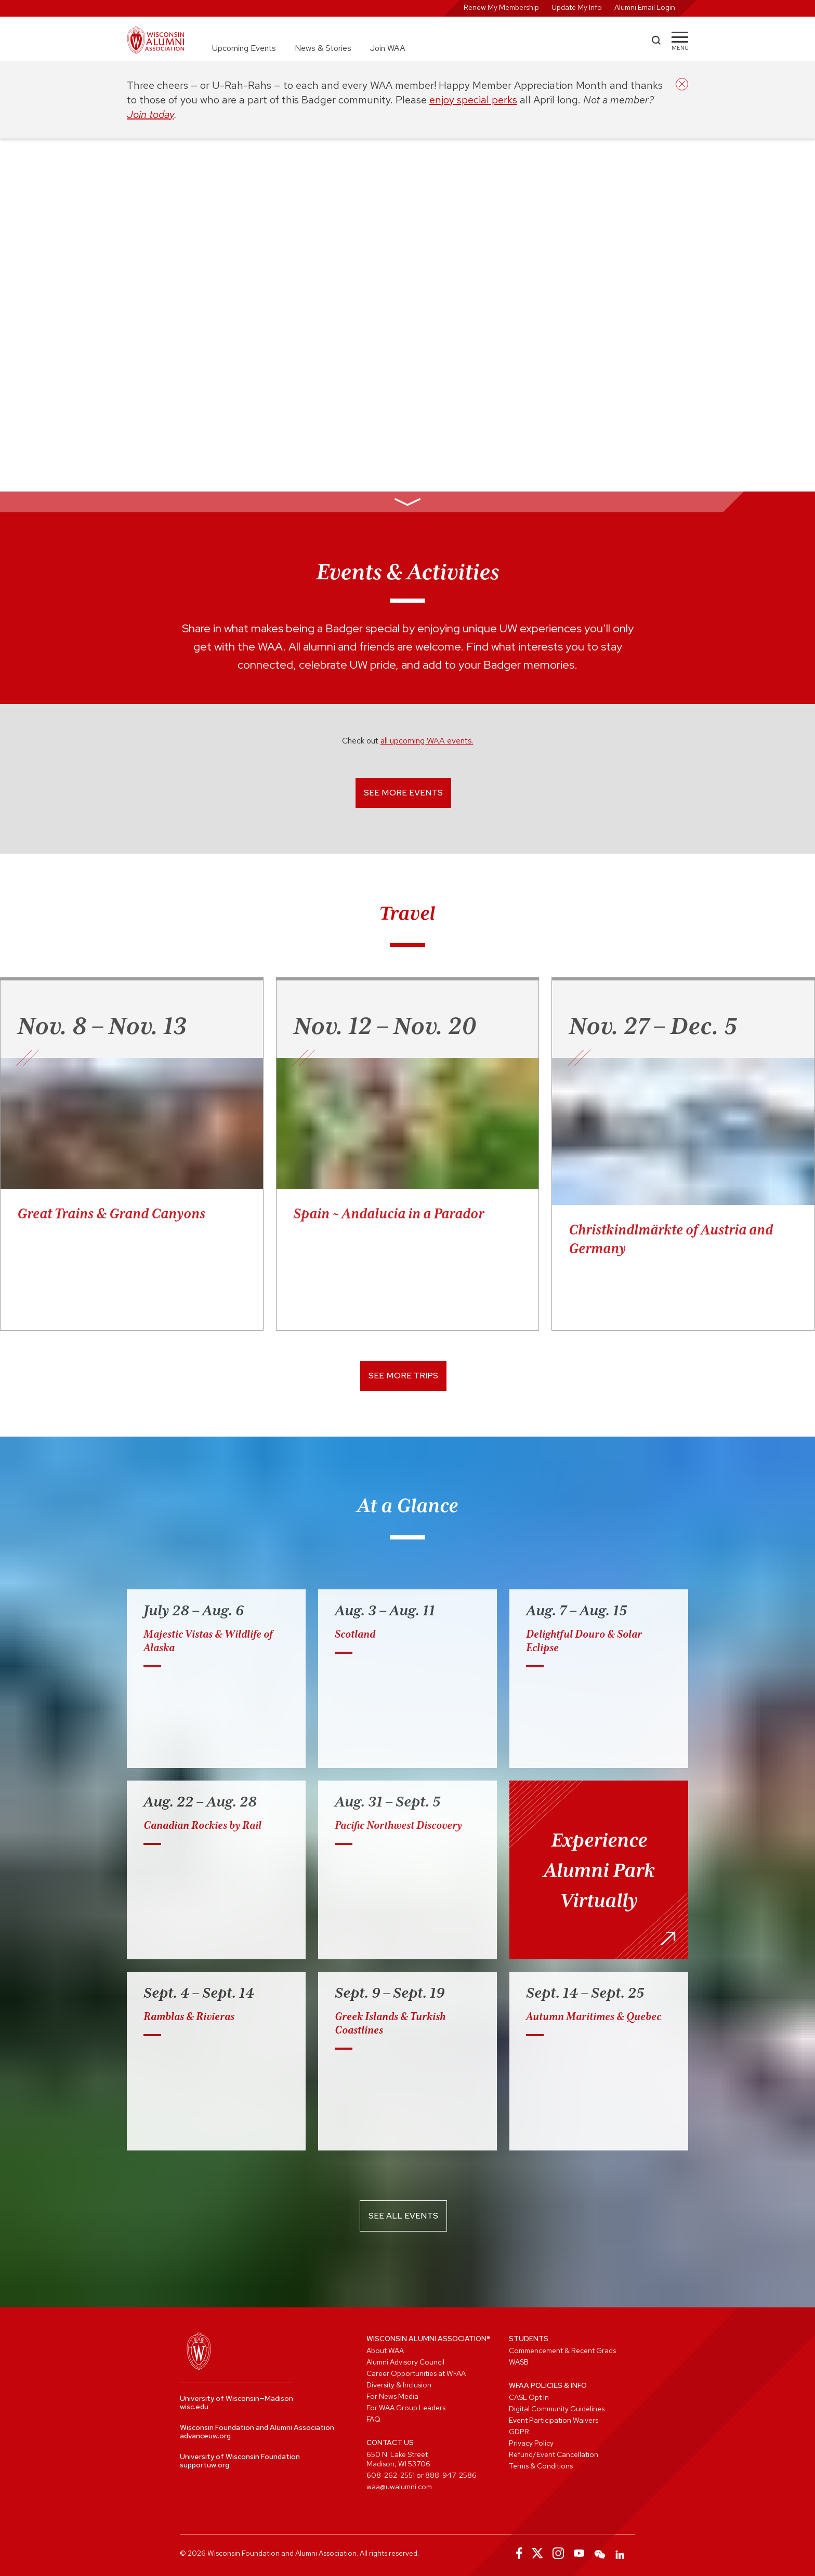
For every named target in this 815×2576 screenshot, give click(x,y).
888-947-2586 (451, 2475)
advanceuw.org (205, 2435)
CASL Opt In (529, 2397)
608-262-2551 (390, 2475)
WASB (519, 2362)
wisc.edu (194, 2406)
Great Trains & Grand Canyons (111, 1213)
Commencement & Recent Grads (562, 2350)
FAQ (373, 2419)
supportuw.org (204, 2464)
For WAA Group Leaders (405, 2407)
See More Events (403, 792)
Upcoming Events (244, 48)
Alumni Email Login (644, 7)
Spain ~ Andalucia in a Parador (388, 1213)
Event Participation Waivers (553, 2420)
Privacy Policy (531, 2443)
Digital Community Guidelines (556, 2408)
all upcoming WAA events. (427, 740)
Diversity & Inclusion (398, 2384)
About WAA (385, 2350)
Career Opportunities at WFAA (416, 2373)
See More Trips (403, 1375)
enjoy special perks (473, 100)
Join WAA (387, 48)
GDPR (519, 2431)
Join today (150, 114)
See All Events (403, 2215)
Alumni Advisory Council (405, 2362)
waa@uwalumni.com (399, 2486)
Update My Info (576, 7)
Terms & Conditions (541, 2466)
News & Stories (323, 48)
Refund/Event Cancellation (553, 2454)
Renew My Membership (501, 7)
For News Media (392, 2396)
